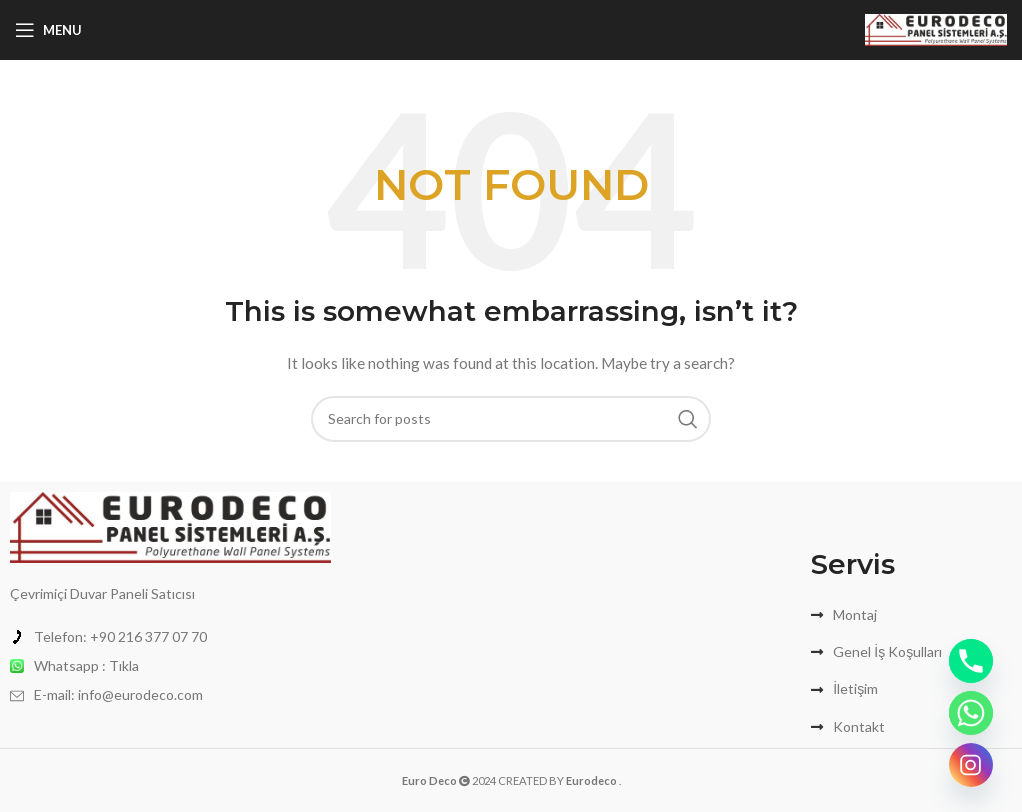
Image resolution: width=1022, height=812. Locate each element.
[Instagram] (971, 765)
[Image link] (170, 525)
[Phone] (971, 661)
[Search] (511, 419)
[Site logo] (936, 28)
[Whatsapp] (971, 713)
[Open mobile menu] (48, 30)
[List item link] (170, 637)
